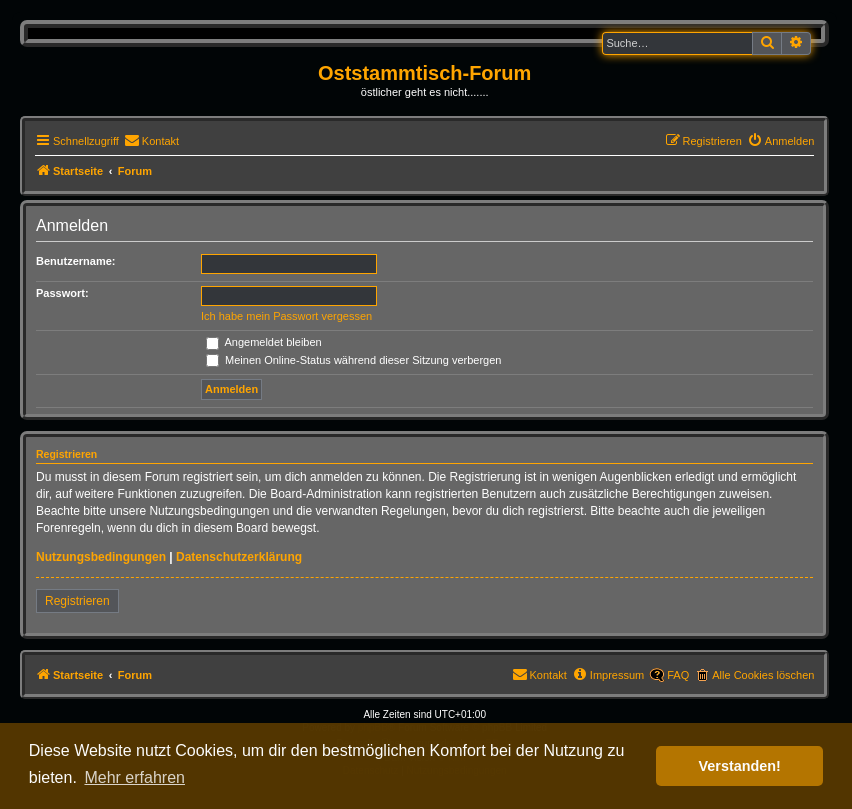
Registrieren (77, 601)
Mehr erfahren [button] (134, 777)
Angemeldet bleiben (264, 342)
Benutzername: (75, 261)
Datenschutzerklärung (239, 557)
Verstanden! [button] (740, 766)
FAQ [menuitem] (678, 675)
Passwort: (62, 293)
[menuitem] (151, 141)
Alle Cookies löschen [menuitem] (763, 675)
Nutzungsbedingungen (101, 557)
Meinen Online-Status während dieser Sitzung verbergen (353, 360)
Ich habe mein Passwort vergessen (286, 316)
